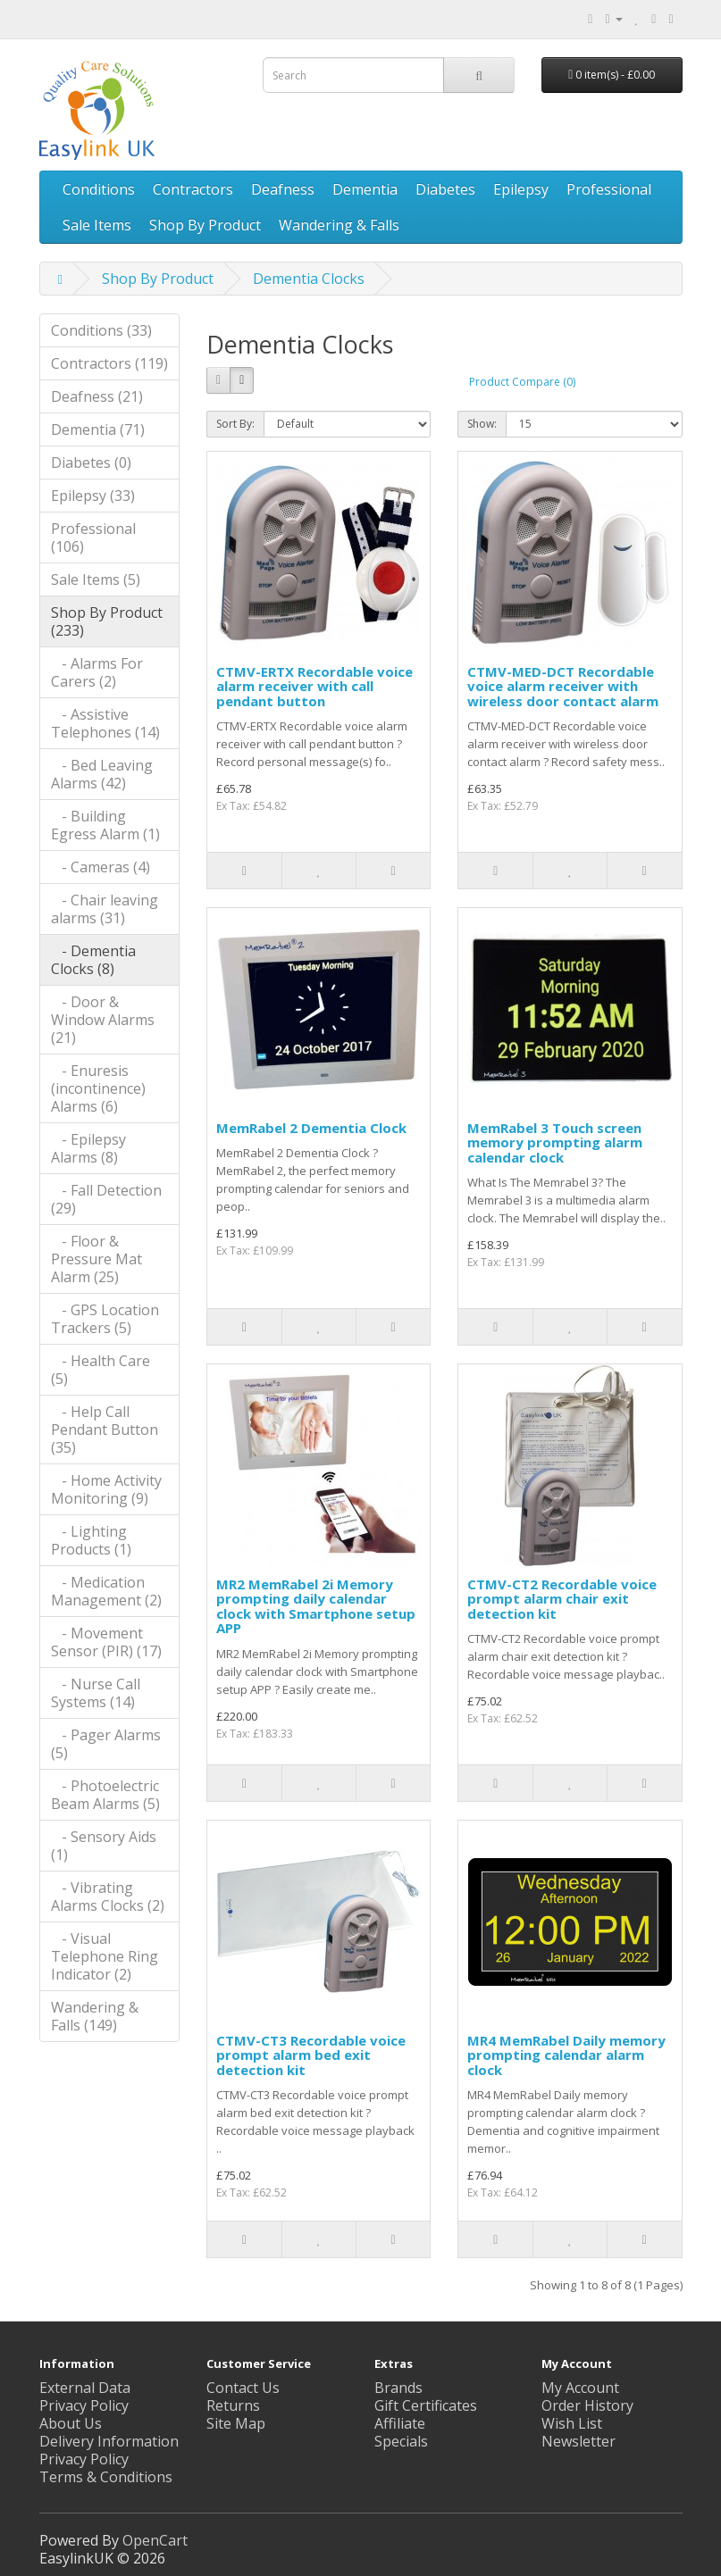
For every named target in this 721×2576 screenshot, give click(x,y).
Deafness (282, 189)
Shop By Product (205, 225)
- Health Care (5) (100, 1369)
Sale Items (97, 225)
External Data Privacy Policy (84, 2396)
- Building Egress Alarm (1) (105, 825)
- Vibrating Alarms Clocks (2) (107, 1896)
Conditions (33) (101, 330)
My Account (580, 2387)
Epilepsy (521, 189)
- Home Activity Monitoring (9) (106, 1489)
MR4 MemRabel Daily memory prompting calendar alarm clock (566, 2055)
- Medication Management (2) (106, 1591)
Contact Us (243, 2387)
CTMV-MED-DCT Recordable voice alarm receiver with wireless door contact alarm (562, 686)
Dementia (365, 189)
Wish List (571, 2423)
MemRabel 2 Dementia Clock (311, 1128)
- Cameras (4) (100, 867)
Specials (401, 2441)
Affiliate (399, 2423)
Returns (233, 2405)
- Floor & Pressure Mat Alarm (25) (96, 1259)
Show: (482, 423)
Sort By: (235, 423)
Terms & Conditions (105, 2477)
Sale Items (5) (95, 579)
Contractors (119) (109, 363)
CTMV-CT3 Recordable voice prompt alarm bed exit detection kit (311, 2055)
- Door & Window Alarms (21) (103, 1019)
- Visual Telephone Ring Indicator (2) (104, 1956)
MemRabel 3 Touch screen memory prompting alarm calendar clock (554, 1142)
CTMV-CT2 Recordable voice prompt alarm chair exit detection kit (562, 1598)
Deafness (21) (97, 396)
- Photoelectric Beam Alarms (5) (105, 1794)
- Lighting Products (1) (91, 1540)
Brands (398, 2387)
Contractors (193, 189)
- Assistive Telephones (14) (105, 723)
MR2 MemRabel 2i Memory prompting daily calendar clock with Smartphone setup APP (315, 1606)
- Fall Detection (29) (106, 1199)
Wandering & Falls (339, 225)
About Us (70, 2423)
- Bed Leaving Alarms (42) (102, 774)
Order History (587, 2405)
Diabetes (445, 189)
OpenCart (155, 2540)
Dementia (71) (98, 429)
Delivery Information (109, 2441)
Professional (608, 189)
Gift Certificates (425, 2405)
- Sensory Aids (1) (103, 1845)
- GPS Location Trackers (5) (105, 1319)
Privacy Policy (84, 2459)
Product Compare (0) (522, 381)
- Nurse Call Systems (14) (95, 1693)
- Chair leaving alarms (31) (104, 909)
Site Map (235, 2423)
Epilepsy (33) (93, 495)
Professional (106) (93, 537)
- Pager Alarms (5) (106, 1744)
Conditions (99, 189)
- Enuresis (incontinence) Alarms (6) (98, 1088)
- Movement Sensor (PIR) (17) (106, 1642)
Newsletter (578, 2441)
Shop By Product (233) (107, 621)
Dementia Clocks (309, 278)
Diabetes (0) (91, 462)
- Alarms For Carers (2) (97, 672)
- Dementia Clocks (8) (93, 960)
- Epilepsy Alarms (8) (88, 1148)
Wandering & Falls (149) (94, 2016)
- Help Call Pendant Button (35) (104, 1429)
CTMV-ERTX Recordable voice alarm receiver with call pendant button (314, 686)
